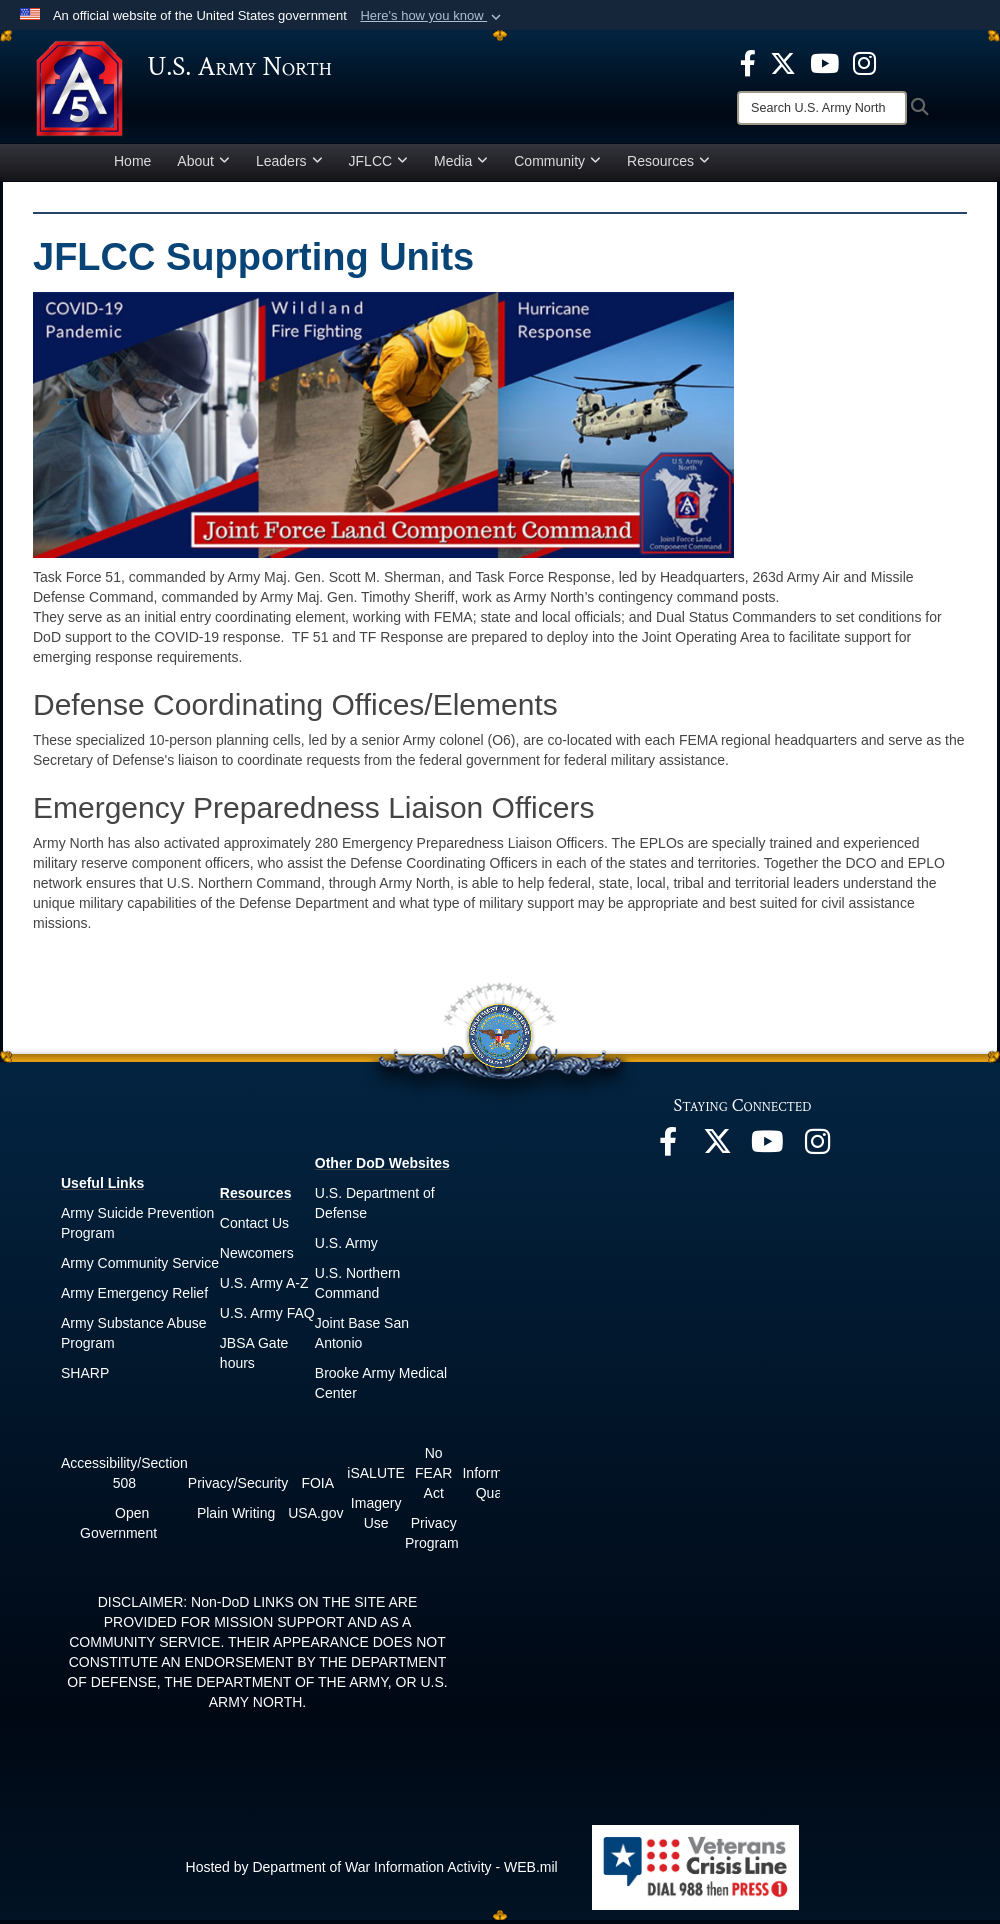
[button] (432, 16)
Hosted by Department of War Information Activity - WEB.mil (372, 1870)
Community (557, 164)
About (203, 164)
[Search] (822, 108)
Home (132, 164)
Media (461, 164)
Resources (668, 164)
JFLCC (379, 164)
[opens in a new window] (748, 62)
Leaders (289, 164)
